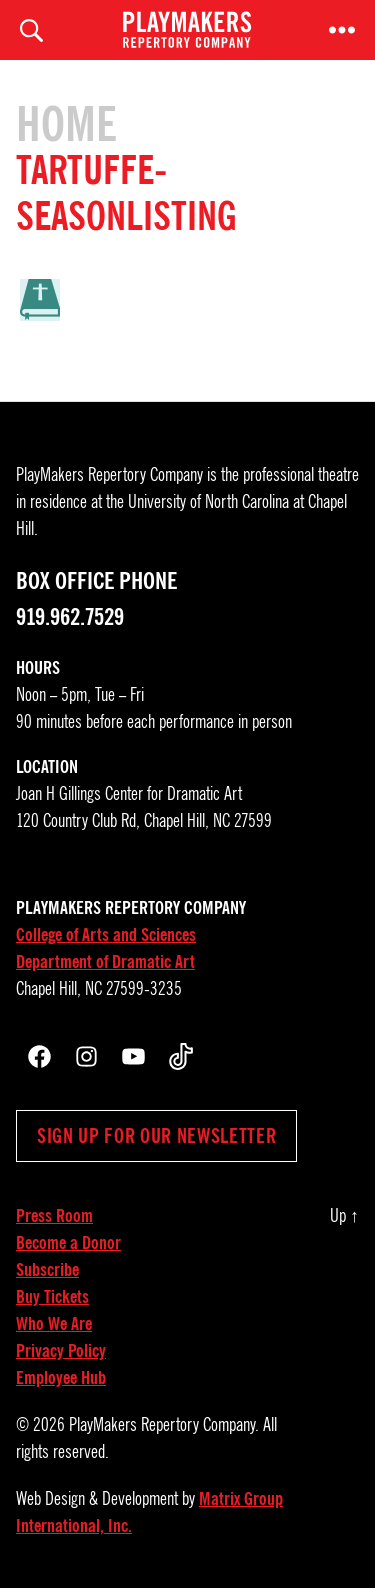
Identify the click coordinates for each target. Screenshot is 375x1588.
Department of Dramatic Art (105, 962)
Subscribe (47, 1270)
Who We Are (54, 1324)
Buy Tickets (52, 1297)
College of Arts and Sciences (106, 935)
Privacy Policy (61, 1351)
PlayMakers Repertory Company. (164, 1425)
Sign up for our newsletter (156, 1136)
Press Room (54, 1216)
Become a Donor (68, 1243)
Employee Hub (61, 1378)
